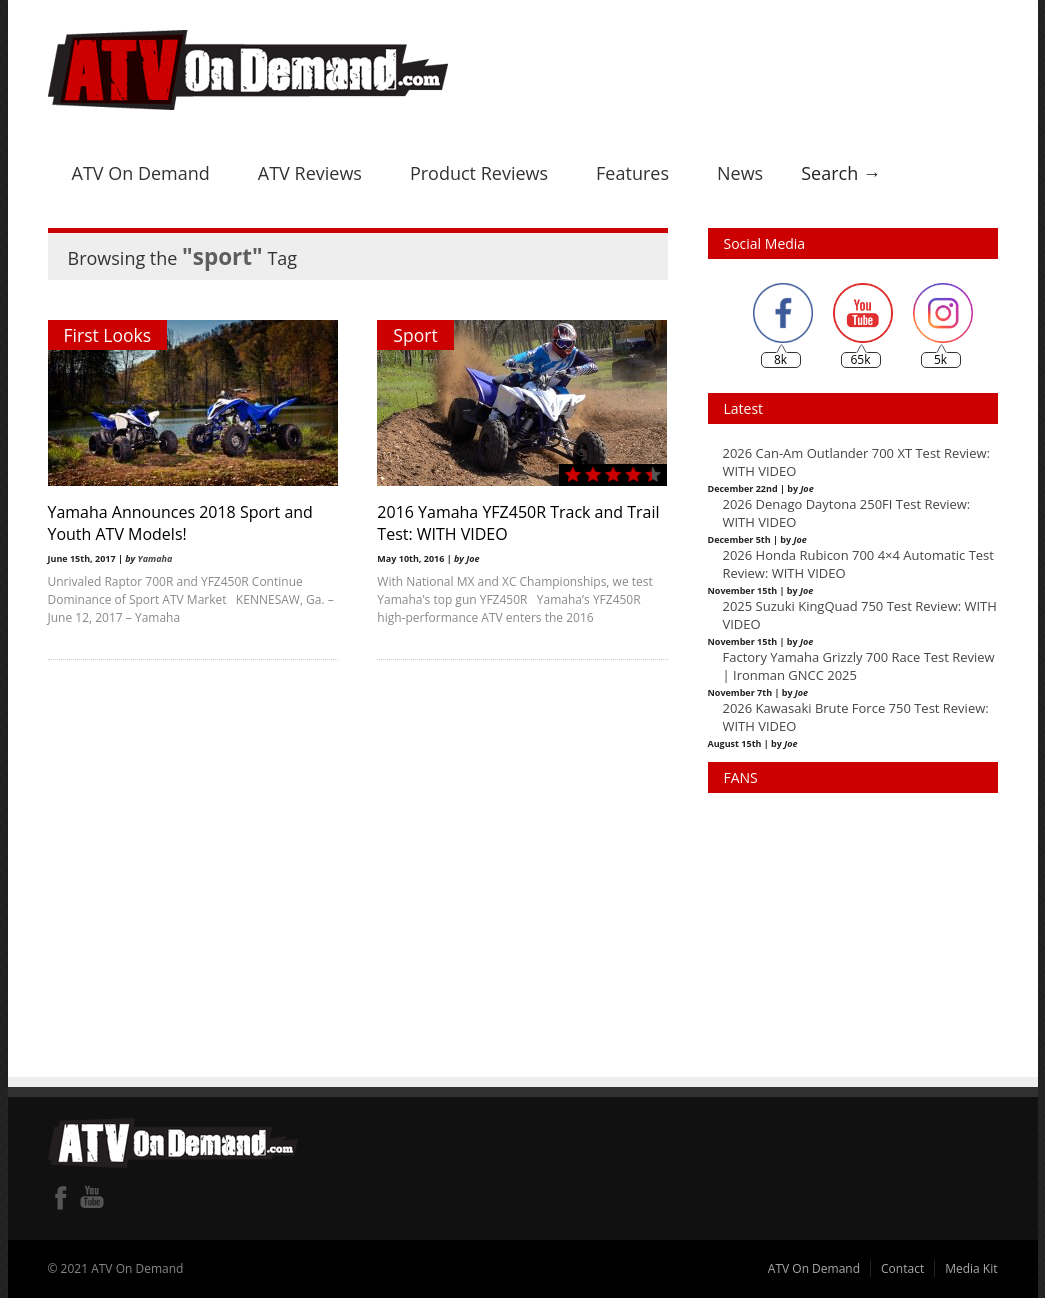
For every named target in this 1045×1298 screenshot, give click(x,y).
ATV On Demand (141, 173)
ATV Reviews (310, 173)
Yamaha (155, 558)
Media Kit (971, 1268)
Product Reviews (479, 173)
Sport (416, 335)
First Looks (108, 335)
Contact (902, 1268)
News (740, 173)
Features (632, 173)
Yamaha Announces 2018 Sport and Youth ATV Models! (180, 523)
